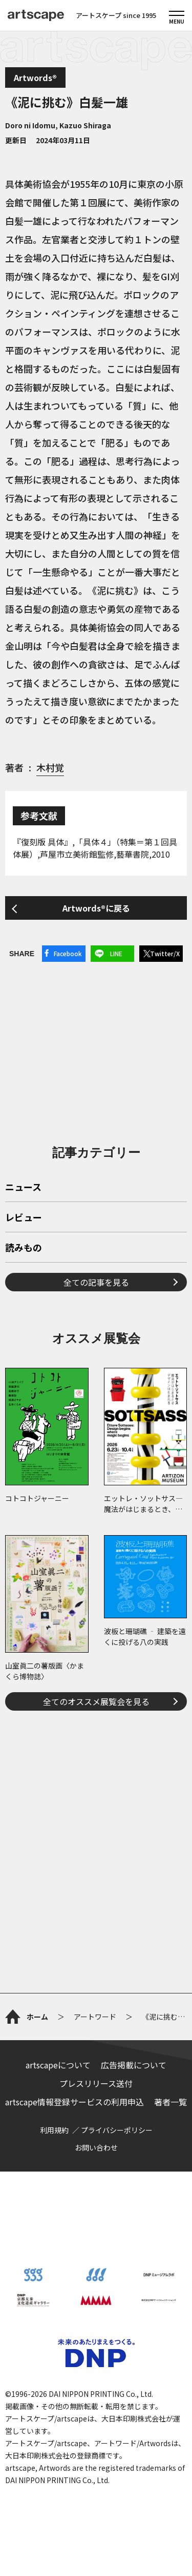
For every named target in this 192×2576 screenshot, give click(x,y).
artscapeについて (58, 2065)
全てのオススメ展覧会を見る (96, 1701)
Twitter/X (165, 953)
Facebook (68, 953)
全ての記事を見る (96, 1282)
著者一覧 (170, 2102)
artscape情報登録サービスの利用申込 (74, 2102)
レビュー (23, 1218)
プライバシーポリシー (117, 2130)
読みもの (23, 1248)
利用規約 (54, 2130)
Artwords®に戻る (96, 908)
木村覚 (50, 767)
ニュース (23, 1187)
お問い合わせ (96, 2147)
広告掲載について (133, 2065)
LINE (116, 953)
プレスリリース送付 (96, 2083)
